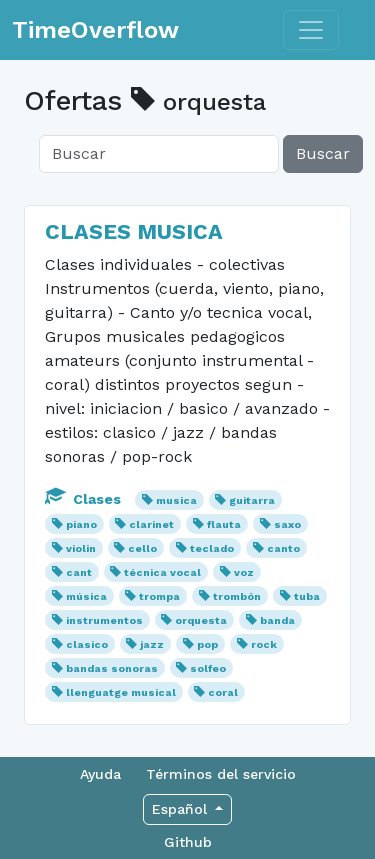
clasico (87, 644)
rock (264, 644)
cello (142, 548)
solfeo (208, 668)
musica (176, 500)
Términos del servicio (221, 774)
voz (244, 572)
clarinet (151, 524)
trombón (237, 596)
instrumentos (104, 620)
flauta (224, 524)
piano (81, 524)
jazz (152, 644)
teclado (212, 548)
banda (277, 620)
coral (223, 692)
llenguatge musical (121, 692)
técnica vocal (162, 572)
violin (81, 548)
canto (283, 548)
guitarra (252, 500)
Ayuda (100, 774)
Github (188, 842)
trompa (159, 596)
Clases (85, 499)
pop (207, 644)
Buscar (323, 153)
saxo (287, 524)
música (86, 596)
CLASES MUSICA (134, 231)
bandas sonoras (112, 668)
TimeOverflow (95, 30)
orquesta (201, 620)
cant (79, 572)
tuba (307, 596)
